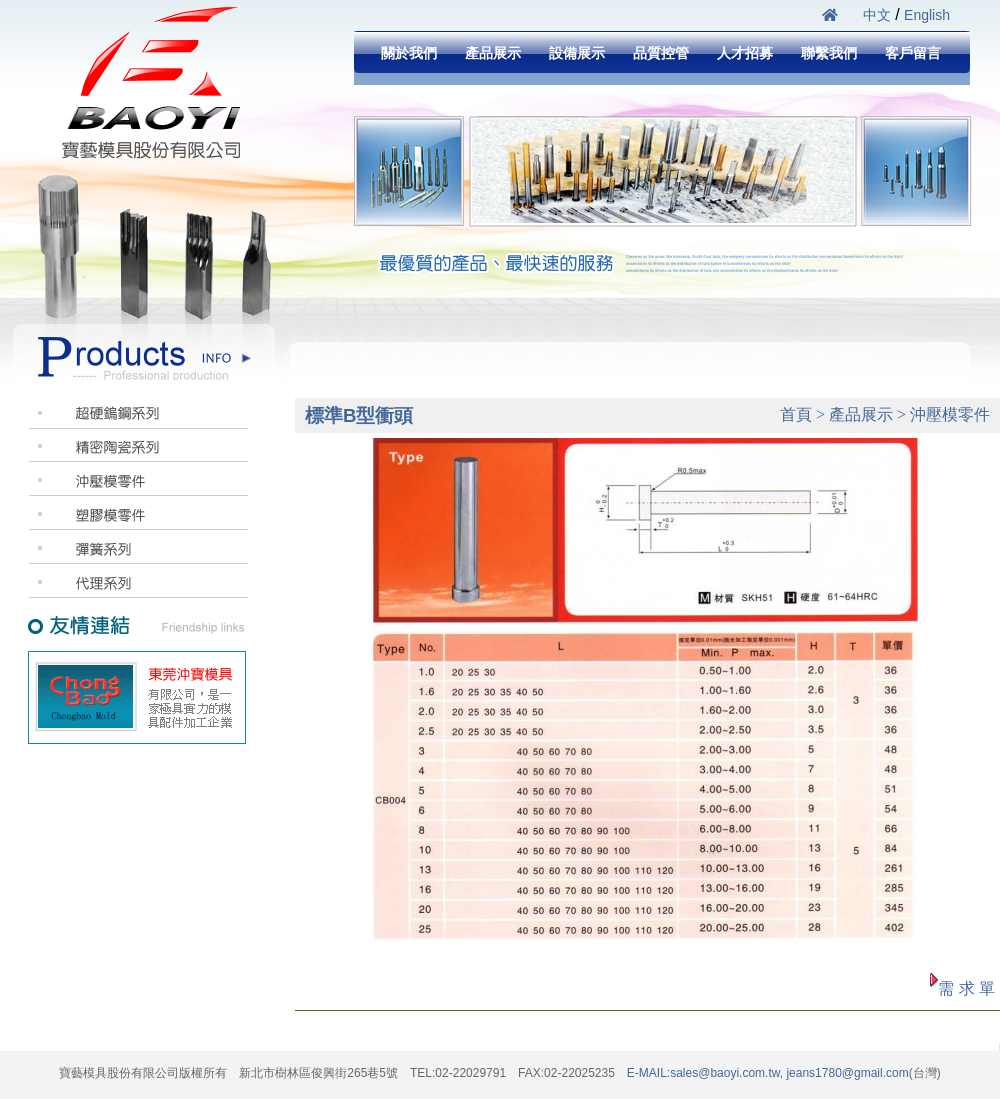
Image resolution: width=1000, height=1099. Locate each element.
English (927, 15)
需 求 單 (966, 988)
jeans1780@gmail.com (846, 1073)
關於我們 (409, 53)
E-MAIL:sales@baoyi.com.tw (703, 1073)
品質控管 (661, 53)
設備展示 (577, 53)
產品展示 (493, 53)
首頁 (796, 414)
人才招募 (745, 53)
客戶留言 (913, 53)
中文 (877, 15)
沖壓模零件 (950, 414)
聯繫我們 (829, 53)
